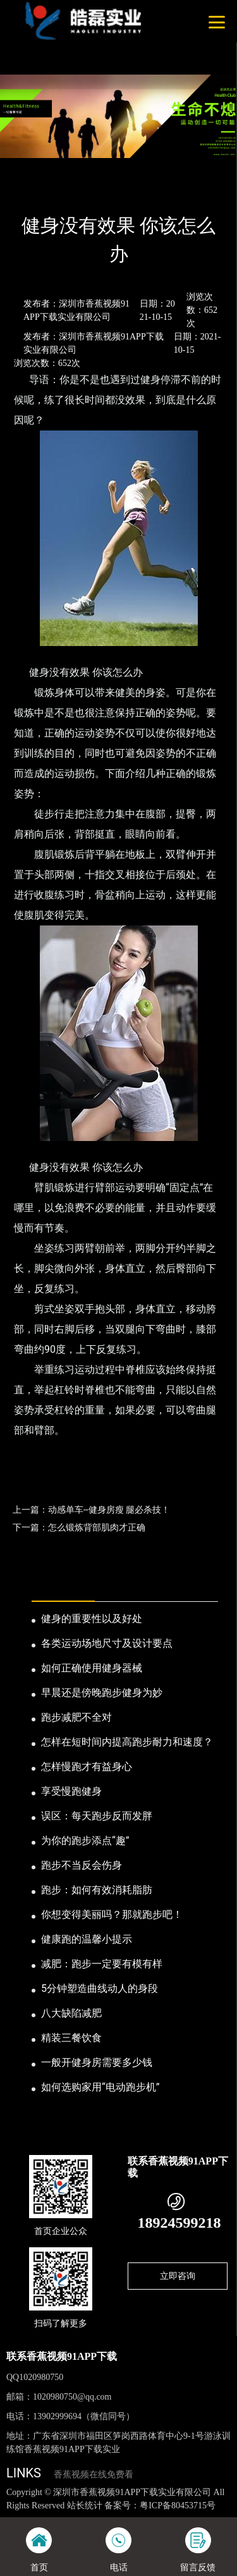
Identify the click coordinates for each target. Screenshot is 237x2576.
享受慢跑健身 (71, 1791)
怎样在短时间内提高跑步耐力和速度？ (127, 1742)
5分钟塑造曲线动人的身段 (99, 1988)
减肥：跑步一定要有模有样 (101, 1964)
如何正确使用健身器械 (91, 1668)
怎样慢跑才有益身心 (86, 1767)
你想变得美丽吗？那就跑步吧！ (112, 1914)
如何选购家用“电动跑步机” (100, 2087)
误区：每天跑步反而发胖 (96, 1816)
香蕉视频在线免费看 (93, 2474)
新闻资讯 (65, 192)
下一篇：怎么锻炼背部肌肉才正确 (79, 1527)
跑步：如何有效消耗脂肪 (96, 1890)
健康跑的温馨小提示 (86, 1939)
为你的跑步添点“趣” (85, 1840)
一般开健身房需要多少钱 (96, 2062)
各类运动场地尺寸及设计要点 (107, 1643)
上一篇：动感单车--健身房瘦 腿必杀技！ (91, 1510)
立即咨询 (177, 2276)
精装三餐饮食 (71, 2038)
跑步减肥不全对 (76, 1717)
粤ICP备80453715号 (178, 2505)
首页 (26, 192)
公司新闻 (112, 192)
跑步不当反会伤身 (81, 1865)
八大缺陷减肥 (71, 2013)
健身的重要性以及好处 (91, 1619)
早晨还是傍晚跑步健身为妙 (101, 1693)
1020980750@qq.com (72, 2397)
